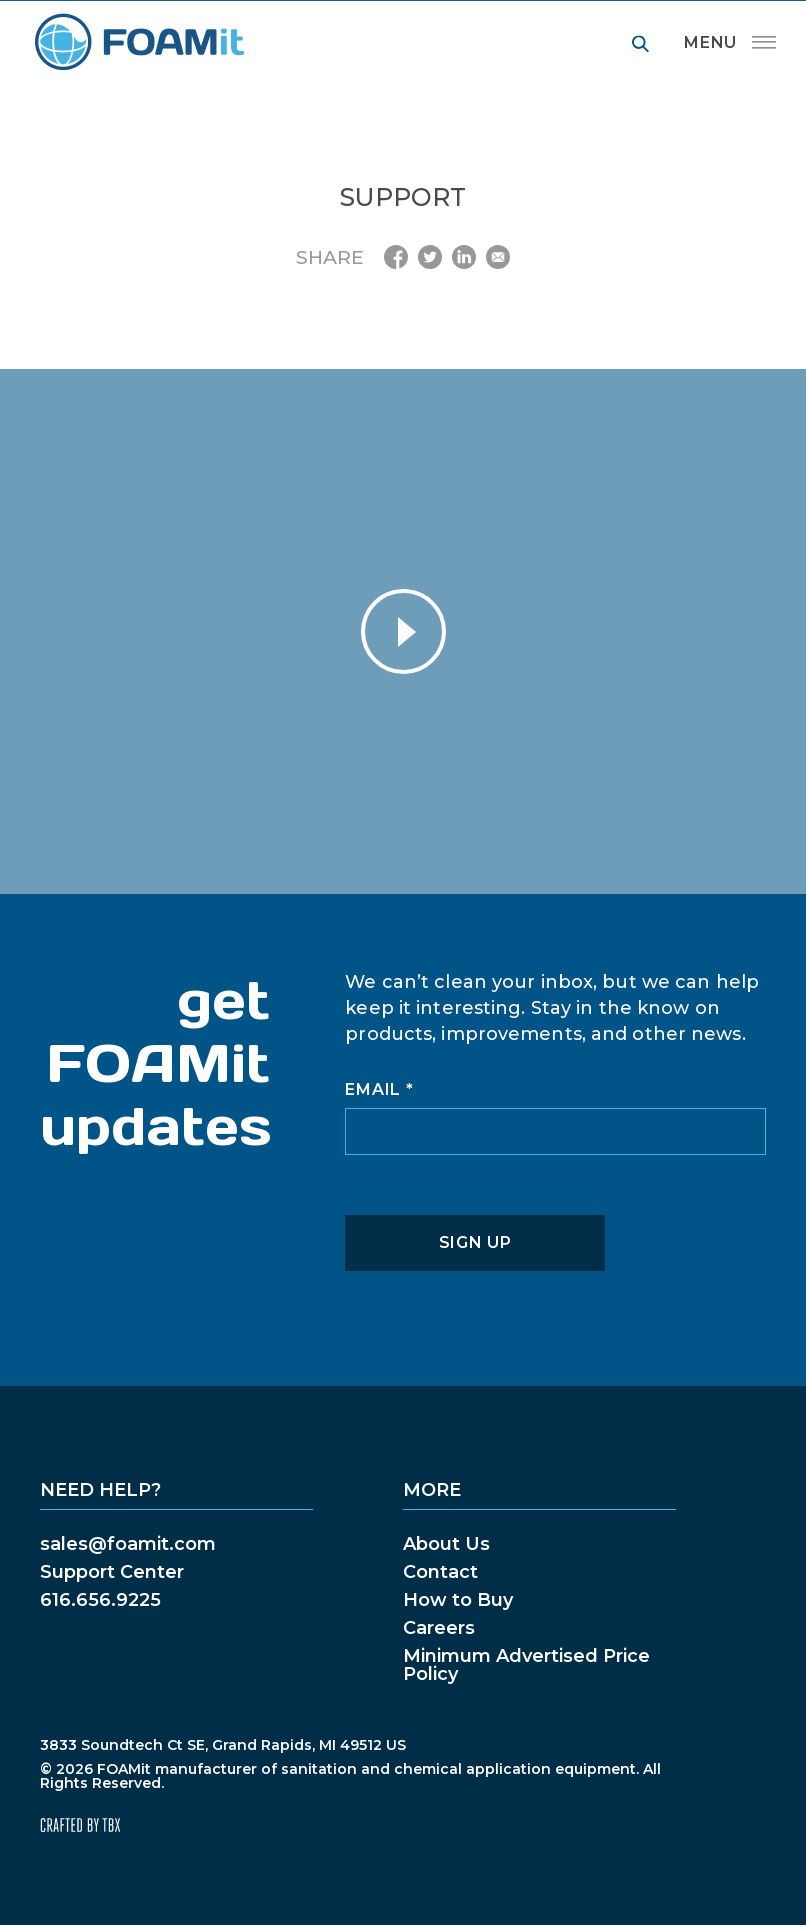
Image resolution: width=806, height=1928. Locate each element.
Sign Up (475, 1242)
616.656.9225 (100, 1600)
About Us (446, 1544)
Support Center (112, 1572)
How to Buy (458, 1600)
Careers (439, 1628)
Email (379, 1090)
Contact (440, 1572)
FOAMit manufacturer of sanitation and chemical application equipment (138, 42)
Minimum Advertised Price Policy (526, 1665)
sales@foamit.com (128, 1544)
